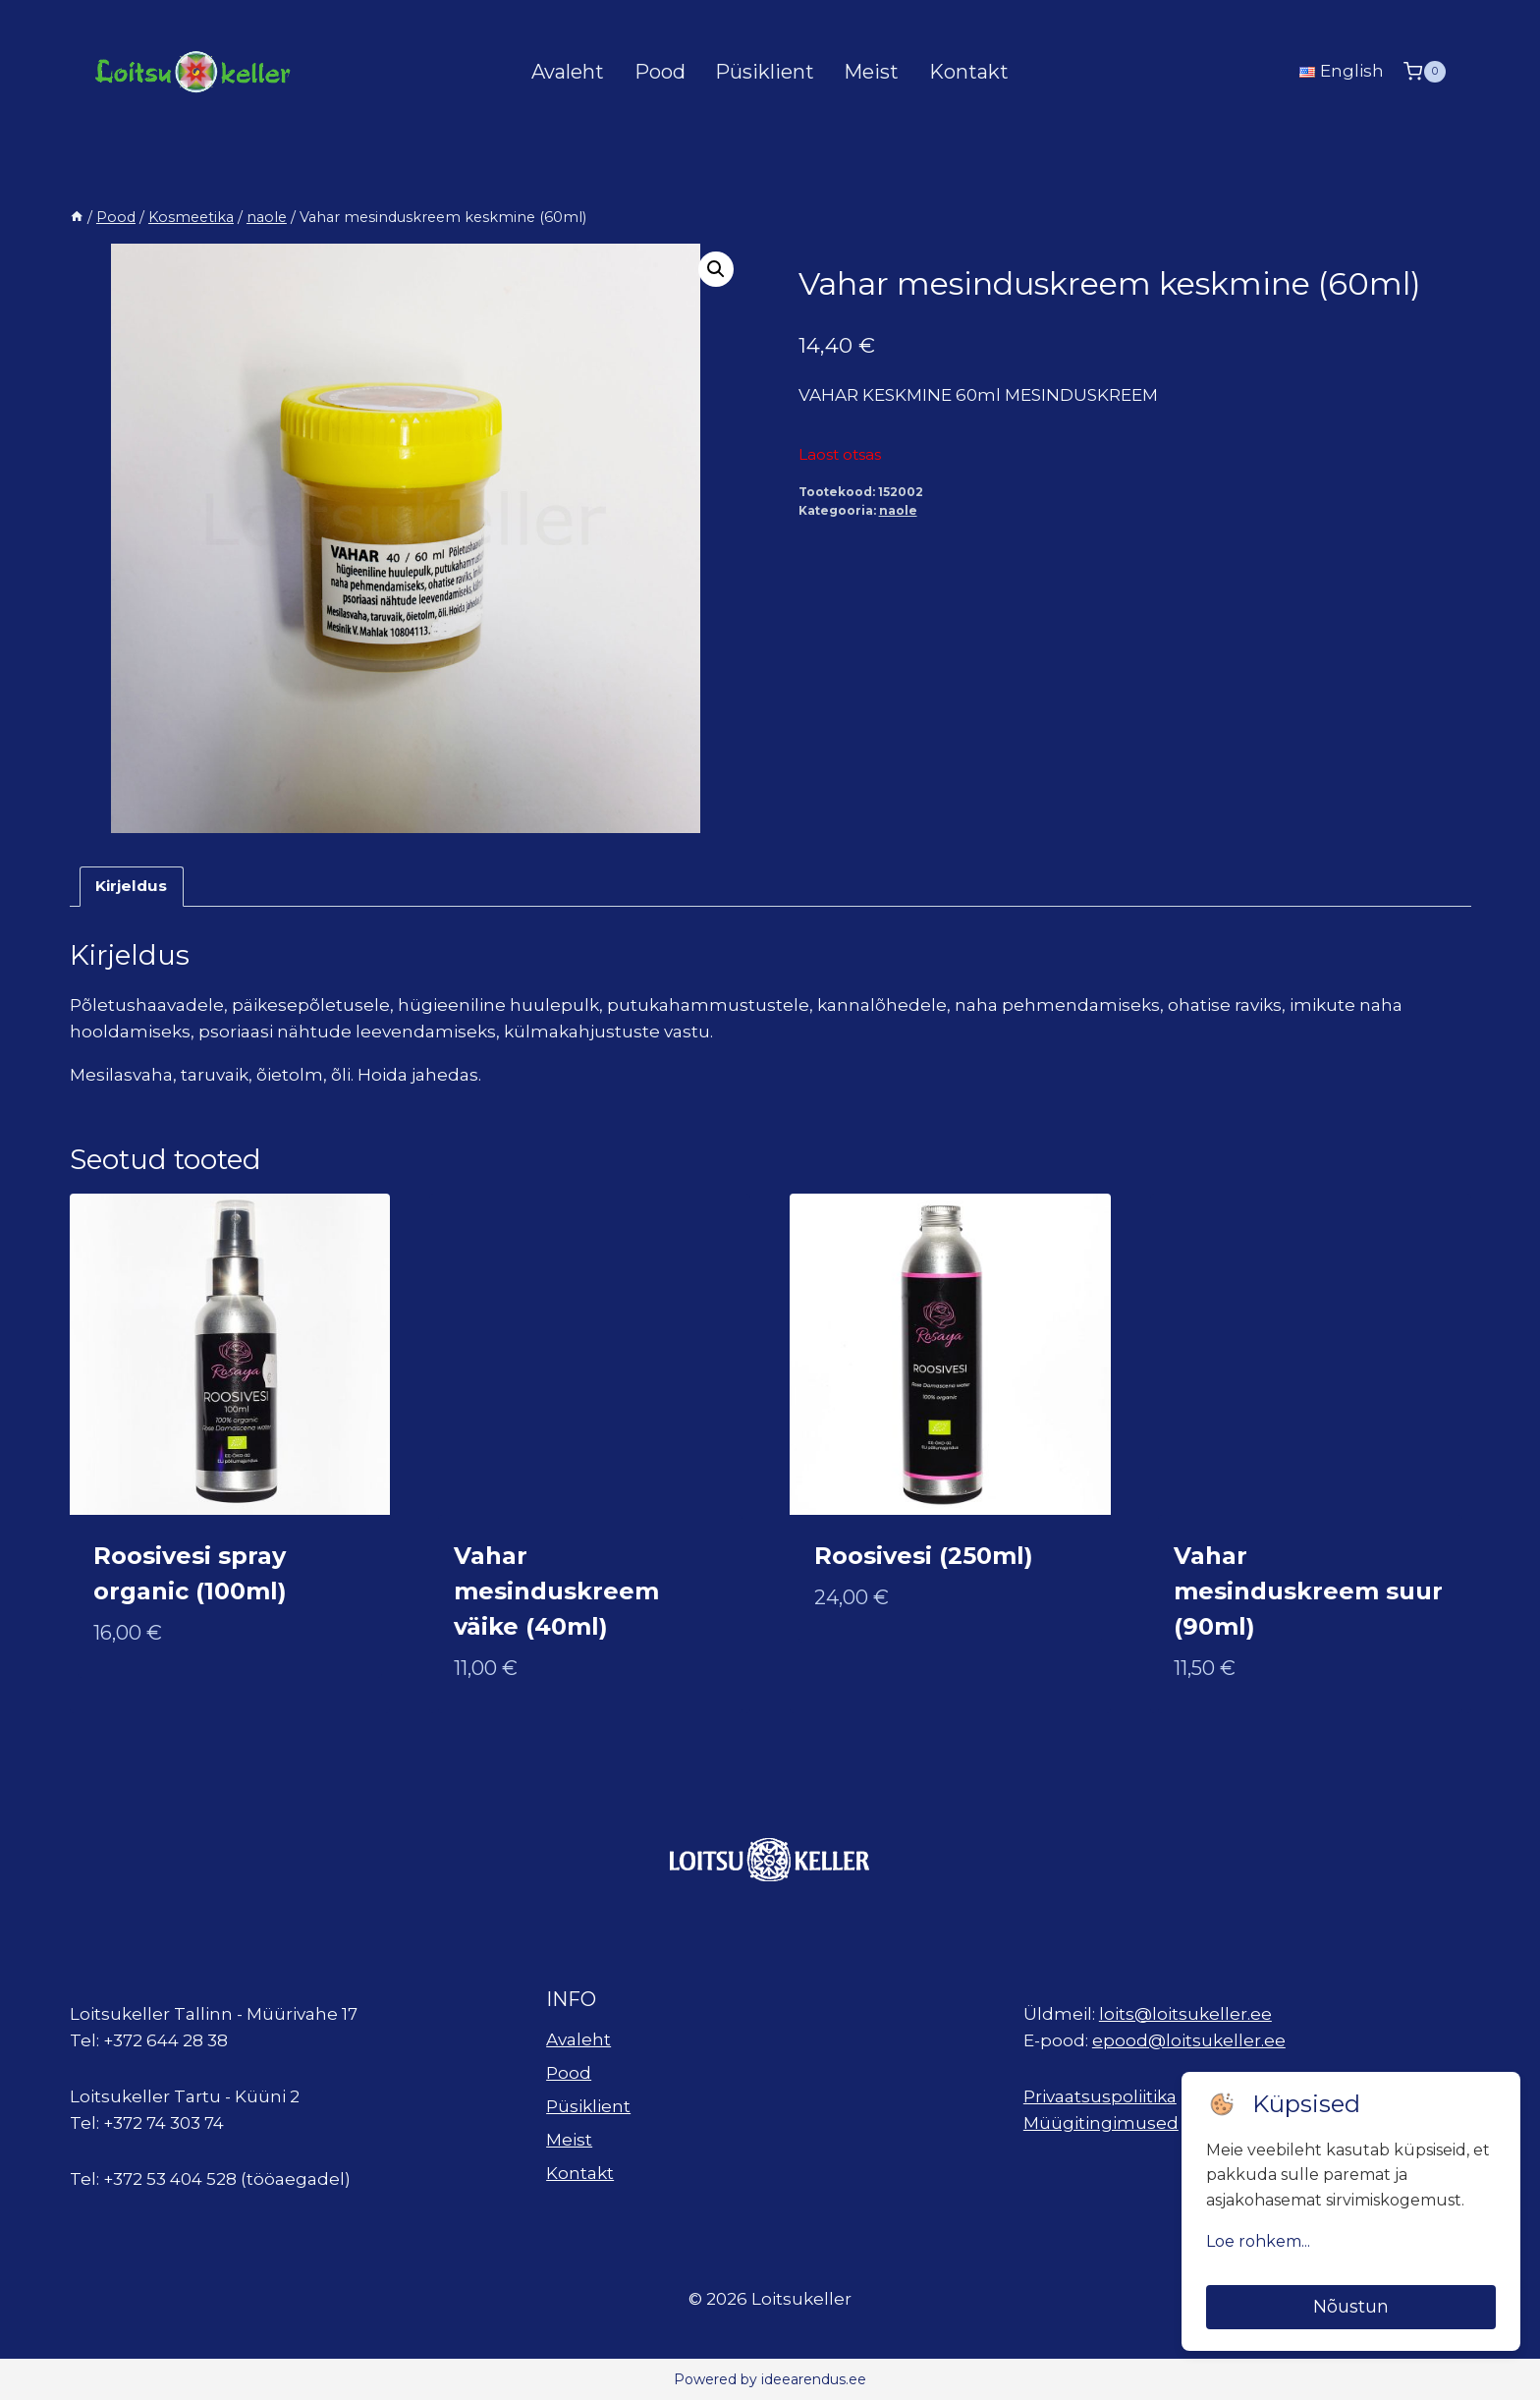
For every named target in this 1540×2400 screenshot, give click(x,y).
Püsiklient (764, 72)
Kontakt (969, 72)
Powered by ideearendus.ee (770, 2379)
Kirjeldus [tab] (131, 885)
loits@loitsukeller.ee (1185, 2014)
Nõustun (1351, 2306)
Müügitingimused (1101, 2123)
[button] (716, 269)
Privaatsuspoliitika (1100, 2096)
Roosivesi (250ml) (923, 1555)
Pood (660, 72)
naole (898, 510)
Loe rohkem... (1258, 2241)
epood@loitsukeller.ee (1189, 2040)
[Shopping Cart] (1424, 71)
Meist (871, 72)
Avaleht (567, 72)
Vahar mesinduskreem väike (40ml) (556, 1591)
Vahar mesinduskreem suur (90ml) (1308, 1591)
